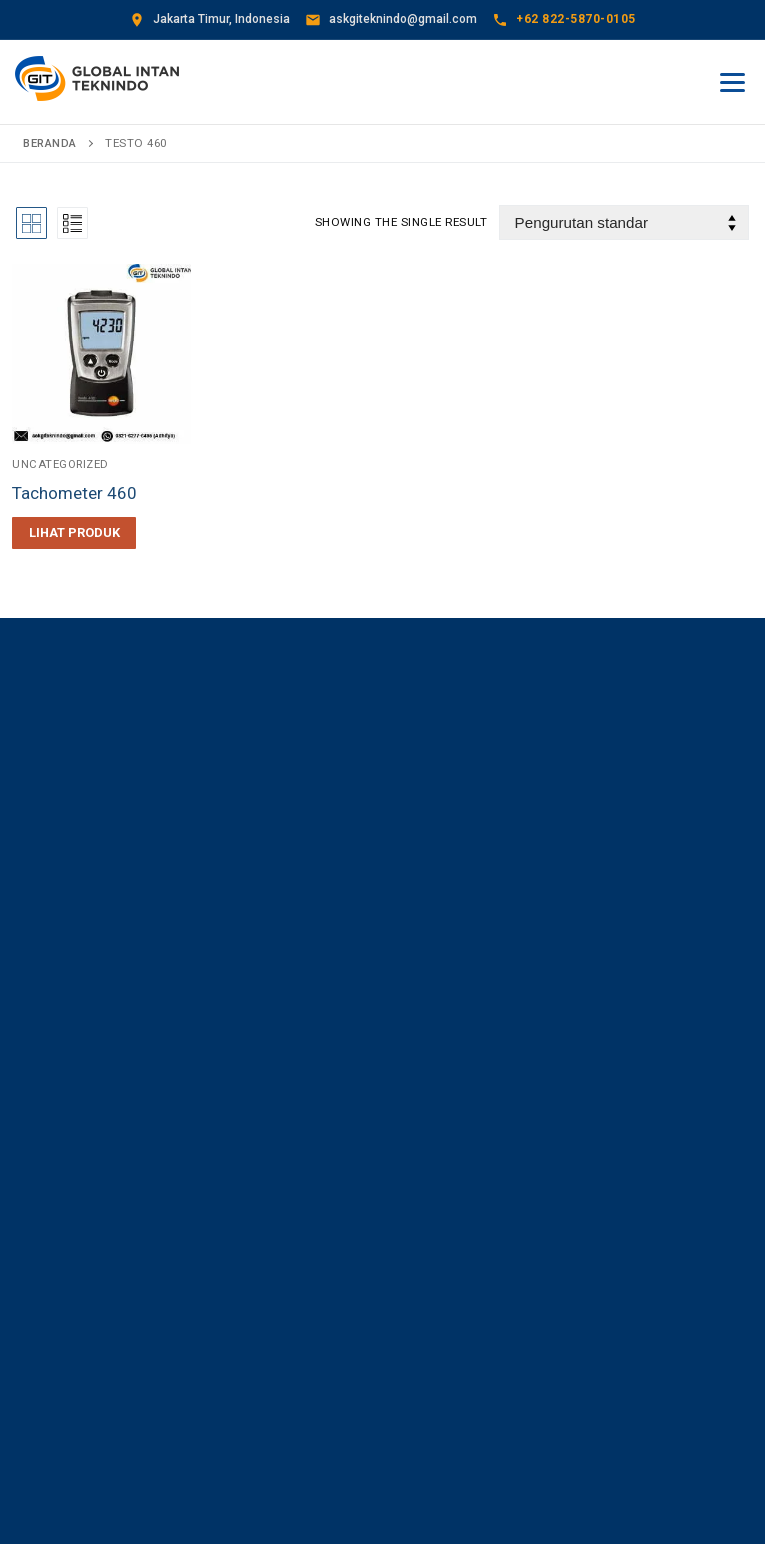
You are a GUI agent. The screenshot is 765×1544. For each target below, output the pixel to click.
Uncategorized (62, 463)
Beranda (50, 143)
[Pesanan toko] (624, 222)
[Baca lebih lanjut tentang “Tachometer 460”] (74, 533)
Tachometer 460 (76, 493)
